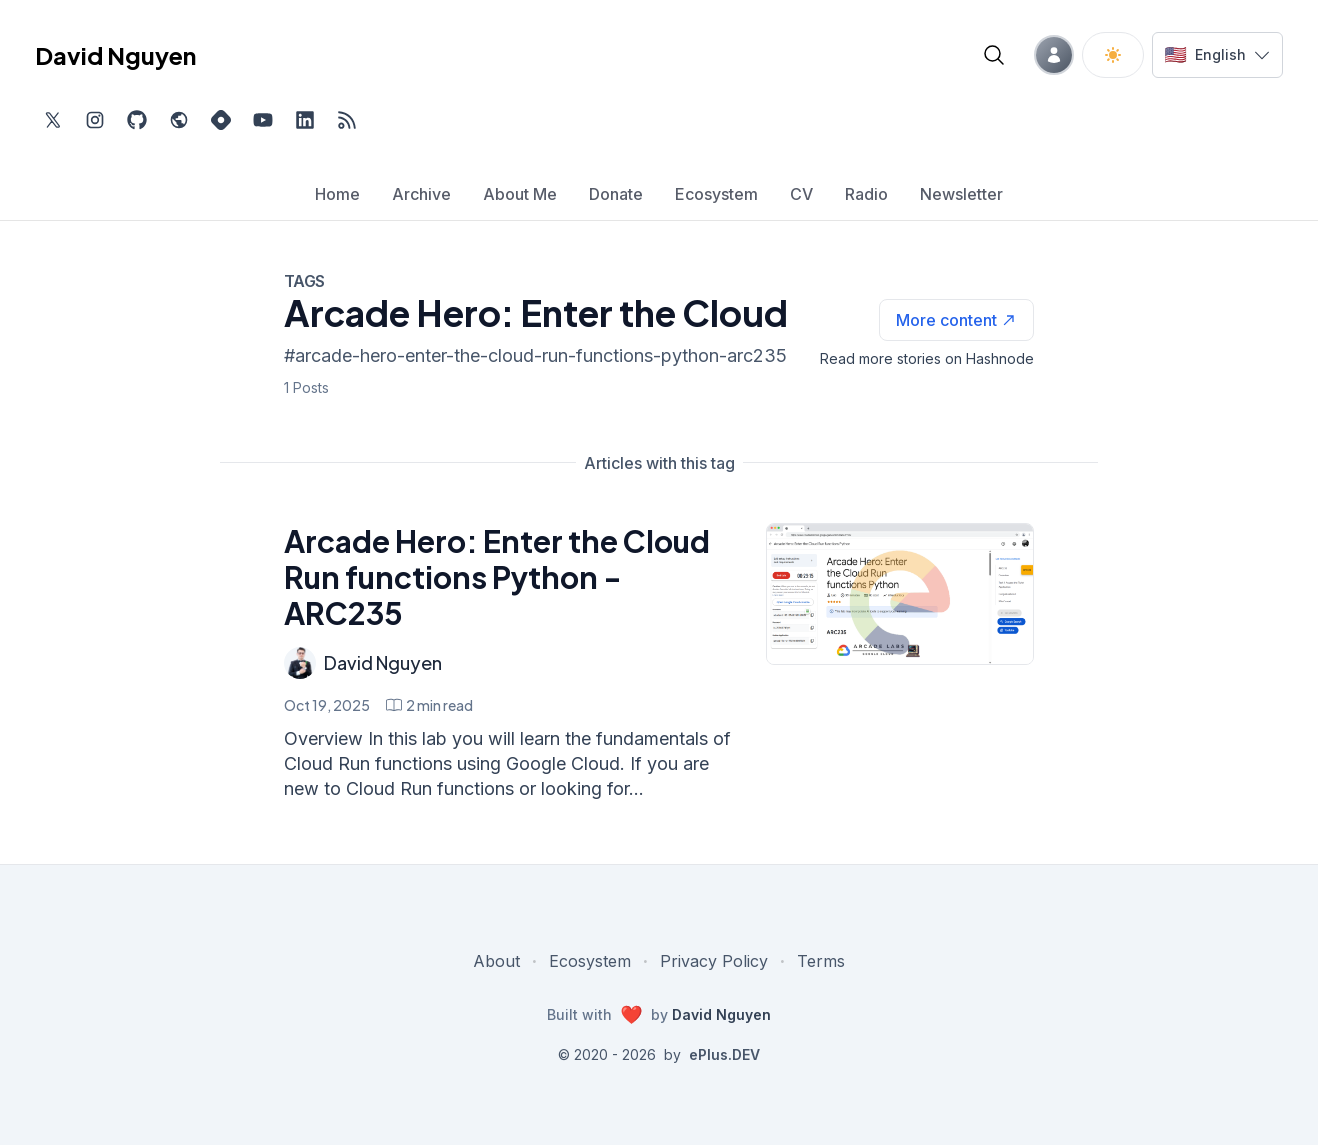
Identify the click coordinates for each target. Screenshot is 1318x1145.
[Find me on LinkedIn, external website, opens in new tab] (305, 120)
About (496, 961)
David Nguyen (383, 662)
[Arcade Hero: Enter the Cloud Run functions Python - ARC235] (900, 594)
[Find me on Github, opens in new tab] (137, 120)
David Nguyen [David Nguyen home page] (115, 55)
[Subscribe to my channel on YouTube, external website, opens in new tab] (263, 120)
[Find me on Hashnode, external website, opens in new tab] (221, 120)
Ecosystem (590, 961)
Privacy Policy (714, 961)
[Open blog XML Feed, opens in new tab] (347, 120)
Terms (821, 961)
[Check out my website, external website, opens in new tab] (179, 120)
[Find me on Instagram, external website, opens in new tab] (95, 120)
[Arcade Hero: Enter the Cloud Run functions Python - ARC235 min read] (429, 705)
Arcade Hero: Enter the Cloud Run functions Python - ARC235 (497, 577)
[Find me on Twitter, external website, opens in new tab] (53, 120)
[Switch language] (1217, 55)
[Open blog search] (994, 55)
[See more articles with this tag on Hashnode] (956, 320)
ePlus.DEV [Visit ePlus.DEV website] (724, 1054)
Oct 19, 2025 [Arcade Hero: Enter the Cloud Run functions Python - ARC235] (327, 705)
